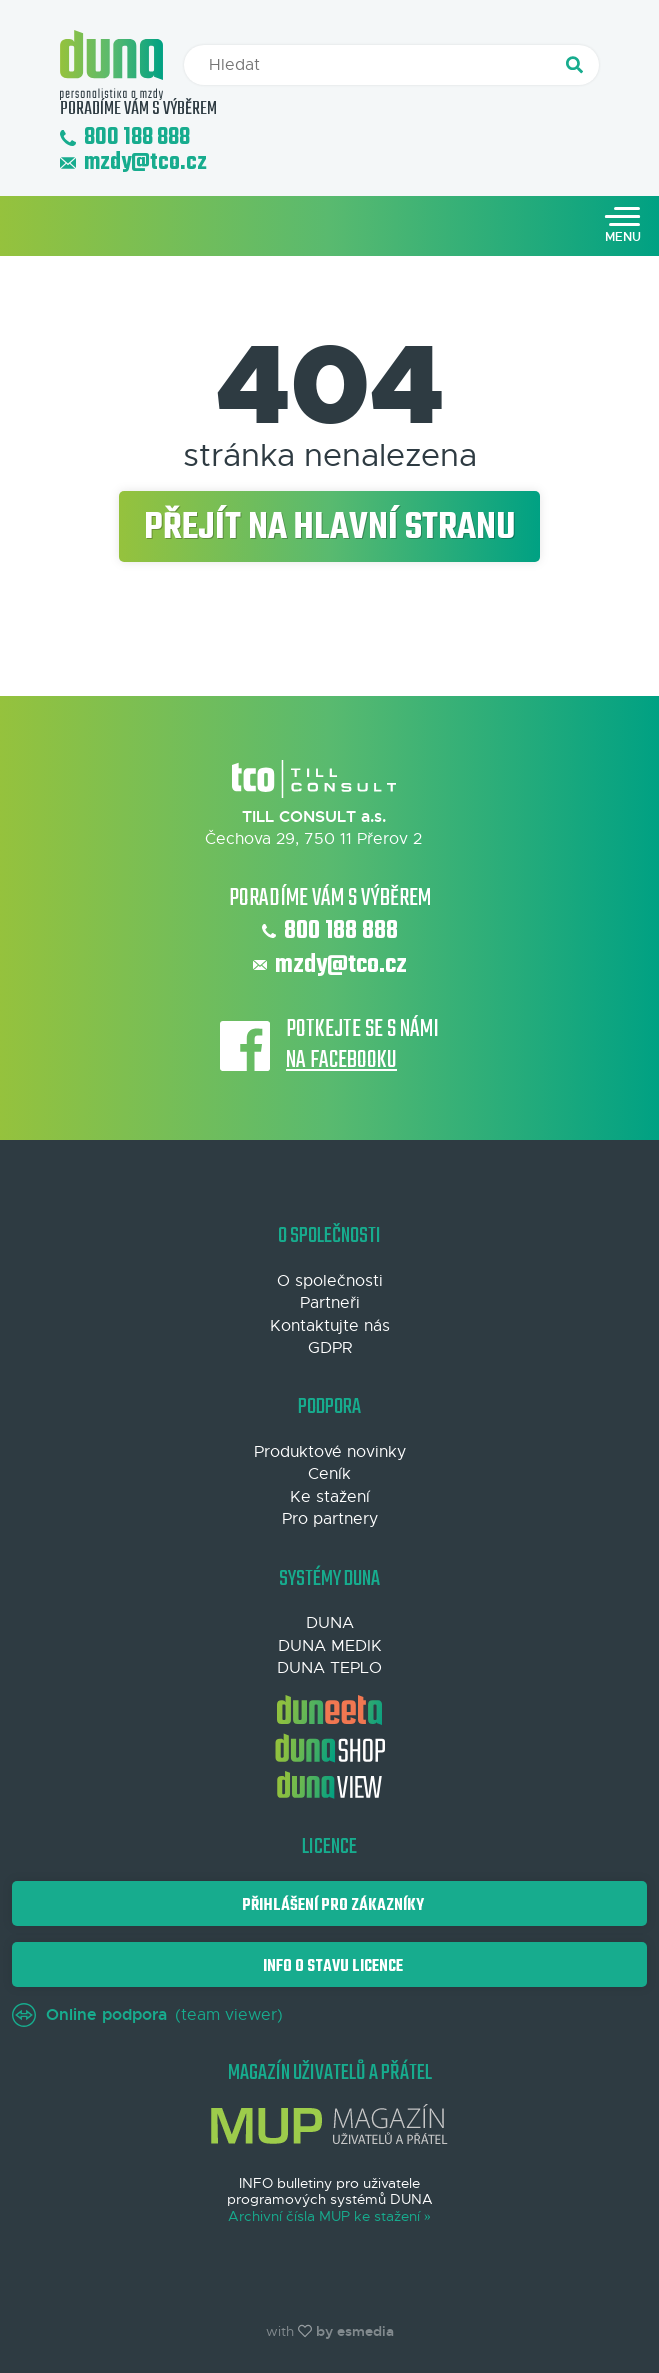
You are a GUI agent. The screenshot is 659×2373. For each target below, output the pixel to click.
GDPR (330, 1348)
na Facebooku (341, 1061)
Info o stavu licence (330, 1966)
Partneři (330, 1303)
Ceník (329, 1474)
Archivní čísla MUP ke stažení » (329, 2216)
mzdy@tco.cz (133, 163)
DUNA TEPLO (329, 1668)
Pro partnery (330, 1519)
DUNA (330, 1623)
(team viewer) (147, 2015)
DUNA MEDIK (330, 1646)
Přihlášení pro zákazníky (330, 1905)
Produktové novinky (330, 1452)
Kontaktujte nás (330, 1326)
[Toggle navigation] (623, 226)
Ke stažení (330, 1497)
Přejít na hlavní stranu (329, 528)
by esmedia (355, 2331)
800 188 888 (125, 138)
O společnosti (330, 1281)
